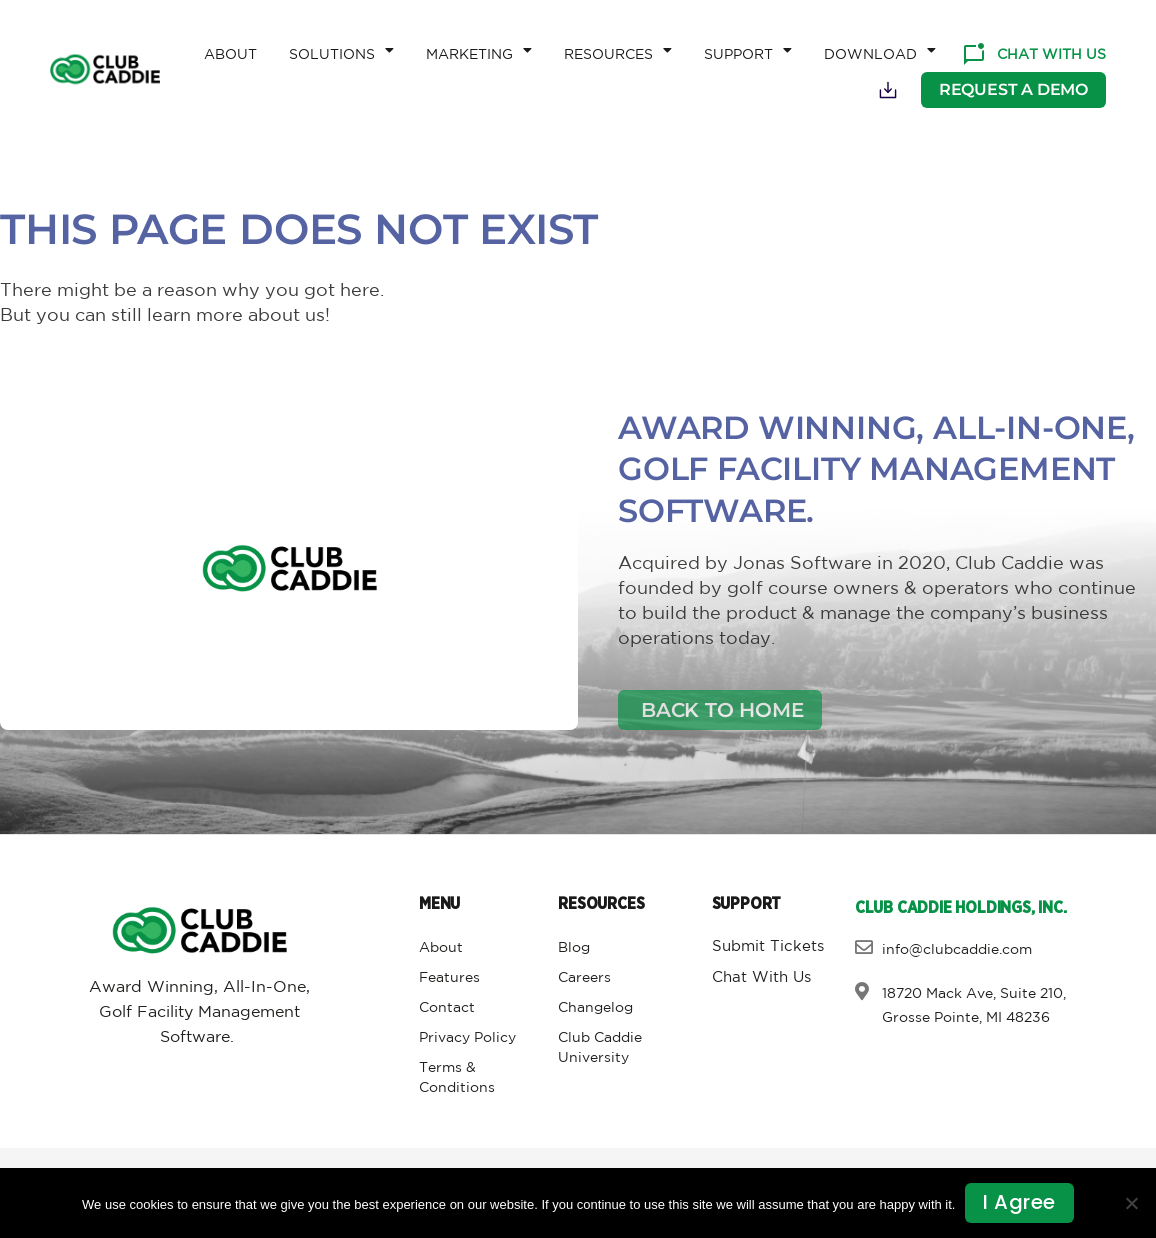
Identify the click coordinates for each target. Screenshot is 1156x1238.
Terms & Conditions (457, 1078)
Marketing (479, 50)
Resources (618, 50)
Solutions (341, 50)
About (230, 55)
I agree (1019, 1203)
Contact (447, 1008)
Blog (574, 948)
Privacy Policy (467, 1038)
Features (449, 978)
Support (748, 50)
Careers (584, 978)
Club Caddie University (600, 1048)
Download (880, 50)
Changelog (595, 1008)
